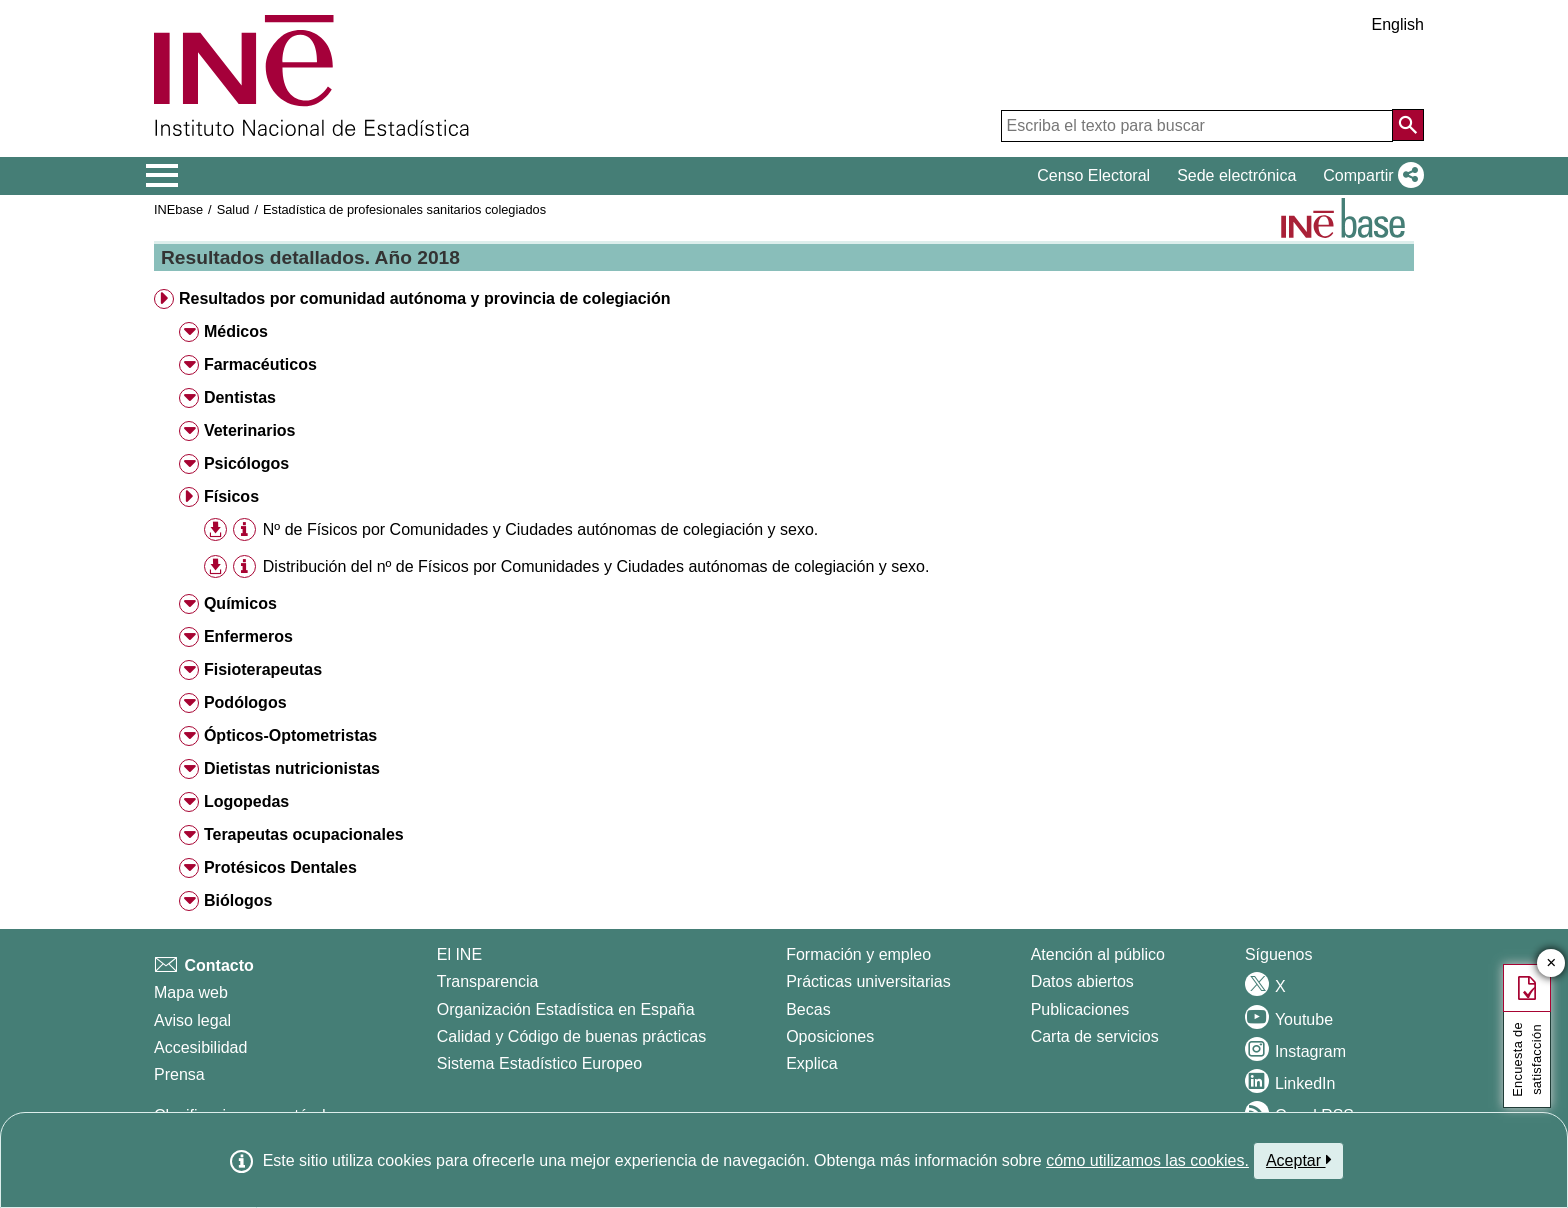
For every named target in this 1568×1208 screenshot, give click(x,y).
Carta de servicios (1095, 1036)
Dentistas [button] (240, 397)
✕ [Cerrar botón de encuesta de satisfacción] (1551, 963)
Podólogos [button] (245, 702)
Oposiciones (830, 1036)
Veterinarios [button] (250, 430)
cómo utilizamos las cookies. (1147, 1160)
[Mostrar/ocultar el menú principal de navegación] (162, 176)
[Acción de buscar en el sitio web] (1408, 125)
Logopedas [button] (246, 801)
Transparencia (488, 981)
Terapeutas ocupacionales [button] (304, 834)
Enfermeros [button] (248, 636)
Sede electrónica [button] (1236, 175)
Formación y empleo (858, 954)
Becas (808, 1009)
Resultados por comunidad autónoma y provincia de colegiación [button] (425, 298)
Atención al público (1098, 954)
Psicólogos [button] (246, 463)
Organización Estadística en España (566, 1009)
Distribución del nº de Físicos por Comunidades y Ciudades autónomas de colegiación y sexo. (596, 566)
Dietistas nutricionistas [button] (292, 768)
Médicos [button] (236, 331)
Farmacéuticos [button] (260, 364)
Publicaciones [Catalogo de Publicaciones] (1080, 1009)
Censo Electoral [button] (1093, 175)
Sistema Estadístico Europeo (539, 1063)
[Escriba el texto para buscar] (1197, 126)
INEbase (178, 209)
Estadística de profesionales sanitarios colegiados (404, 209)
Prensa (179, 1074)
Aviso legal (192, 1020)
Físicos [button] (231, 496)
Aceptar (1298, 1160)
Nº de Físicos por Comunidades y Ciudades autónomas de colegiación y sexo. (540, 529)
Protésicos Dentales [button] (280, 867)
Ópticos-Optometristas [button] (290, 735)
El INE (459, 954)
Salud (233, 209)
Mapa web (191, 992)
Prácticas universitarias (868, 981)
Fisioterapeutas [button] (263, 669)
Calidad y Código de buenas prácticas (572, 1036)
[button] (1369, 176)
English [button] (1398, 24)
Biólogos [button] (238, 900)
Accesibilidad (200, 1047)
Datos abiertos (1082, 981)
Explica (812, 1063)
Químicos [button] (240, 603)
